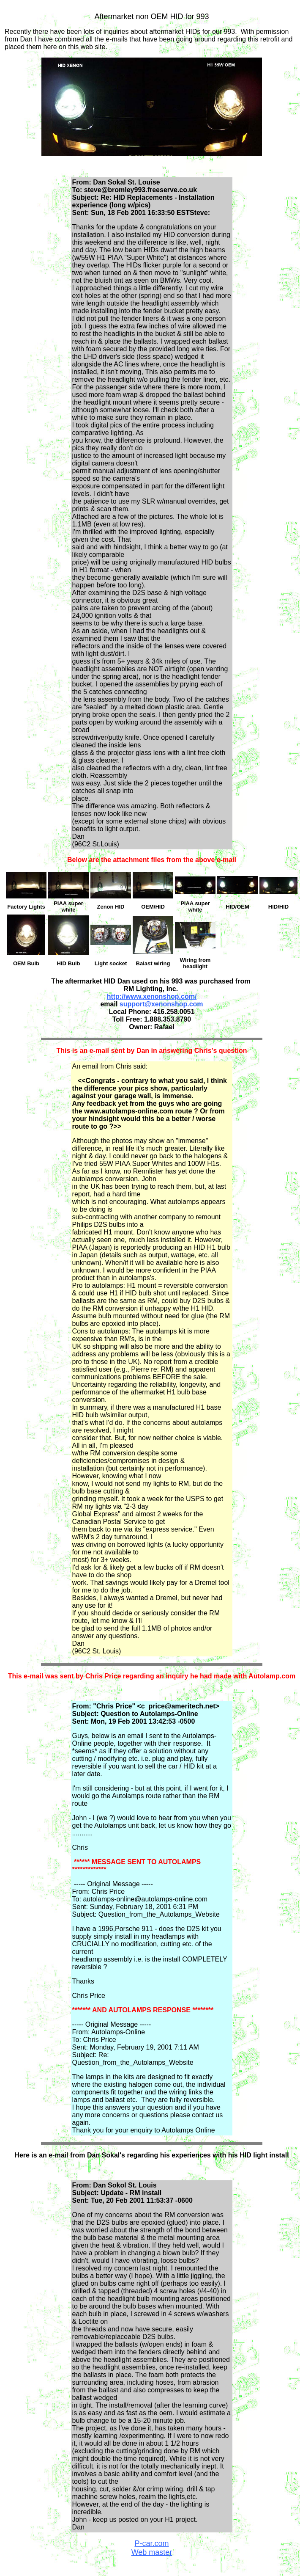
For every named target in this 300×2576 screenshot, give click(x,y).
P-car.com (151, 2543)
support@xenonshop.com (161, 1004)
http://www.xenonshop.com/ (152, 996)
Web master (151, 2552)
